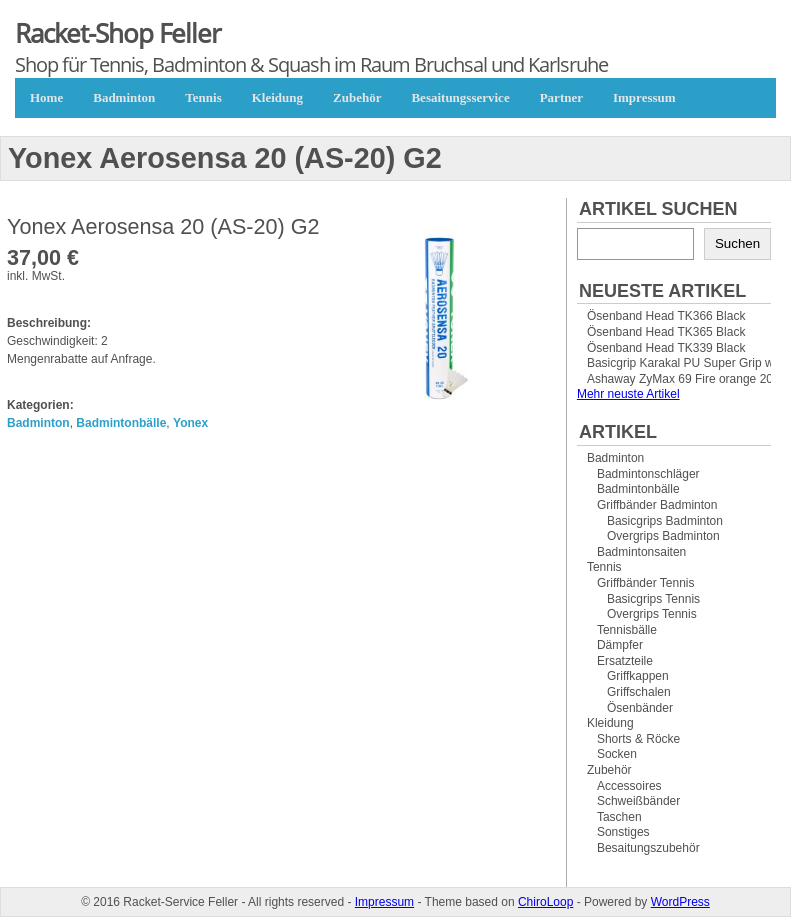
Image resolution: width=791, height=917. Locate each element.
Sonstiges (623, 832)
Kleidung (277, 97)
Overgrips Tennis (652, 614)
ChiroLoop (545, 902)
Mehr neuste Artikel (628, 394)
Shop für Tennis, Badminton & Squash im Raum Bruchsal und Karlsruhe (311, 64)
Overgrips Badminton (663, 536)
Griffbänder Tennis (646, 583)
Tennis (203, 97)
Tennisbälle (627, 630)
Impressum (644, 97)
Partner (561, 97)
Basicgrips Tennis (653, 599)
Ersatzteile (625, 661)
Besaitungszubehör (648, 848)
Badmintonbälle (121, 423)
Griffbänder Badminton (657, 505)
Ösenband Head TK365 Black (666, 332)
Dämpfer (620, 645)
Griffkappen (638, 676)
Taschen (619, 817)
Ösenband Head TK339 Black (666, 348)
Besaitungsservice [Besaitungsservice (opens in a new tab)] (460, 97)
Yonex (190, 423)
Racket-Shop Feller (118, 33)
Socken (617, 754)
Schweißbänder (638, 801)
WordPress (680, 902)
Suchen (737, 243)
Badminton (124, 97)
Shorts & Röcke (638, 739)
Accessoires (629, 786)
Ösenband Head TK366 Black (666, 316)
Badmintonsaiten (641, 552)
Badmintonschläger (648, 474)
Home (46, 97)
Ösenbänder (640, 708)
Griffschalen (639, 692)
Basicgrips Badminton (665, 521)
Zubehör (357, 97)
